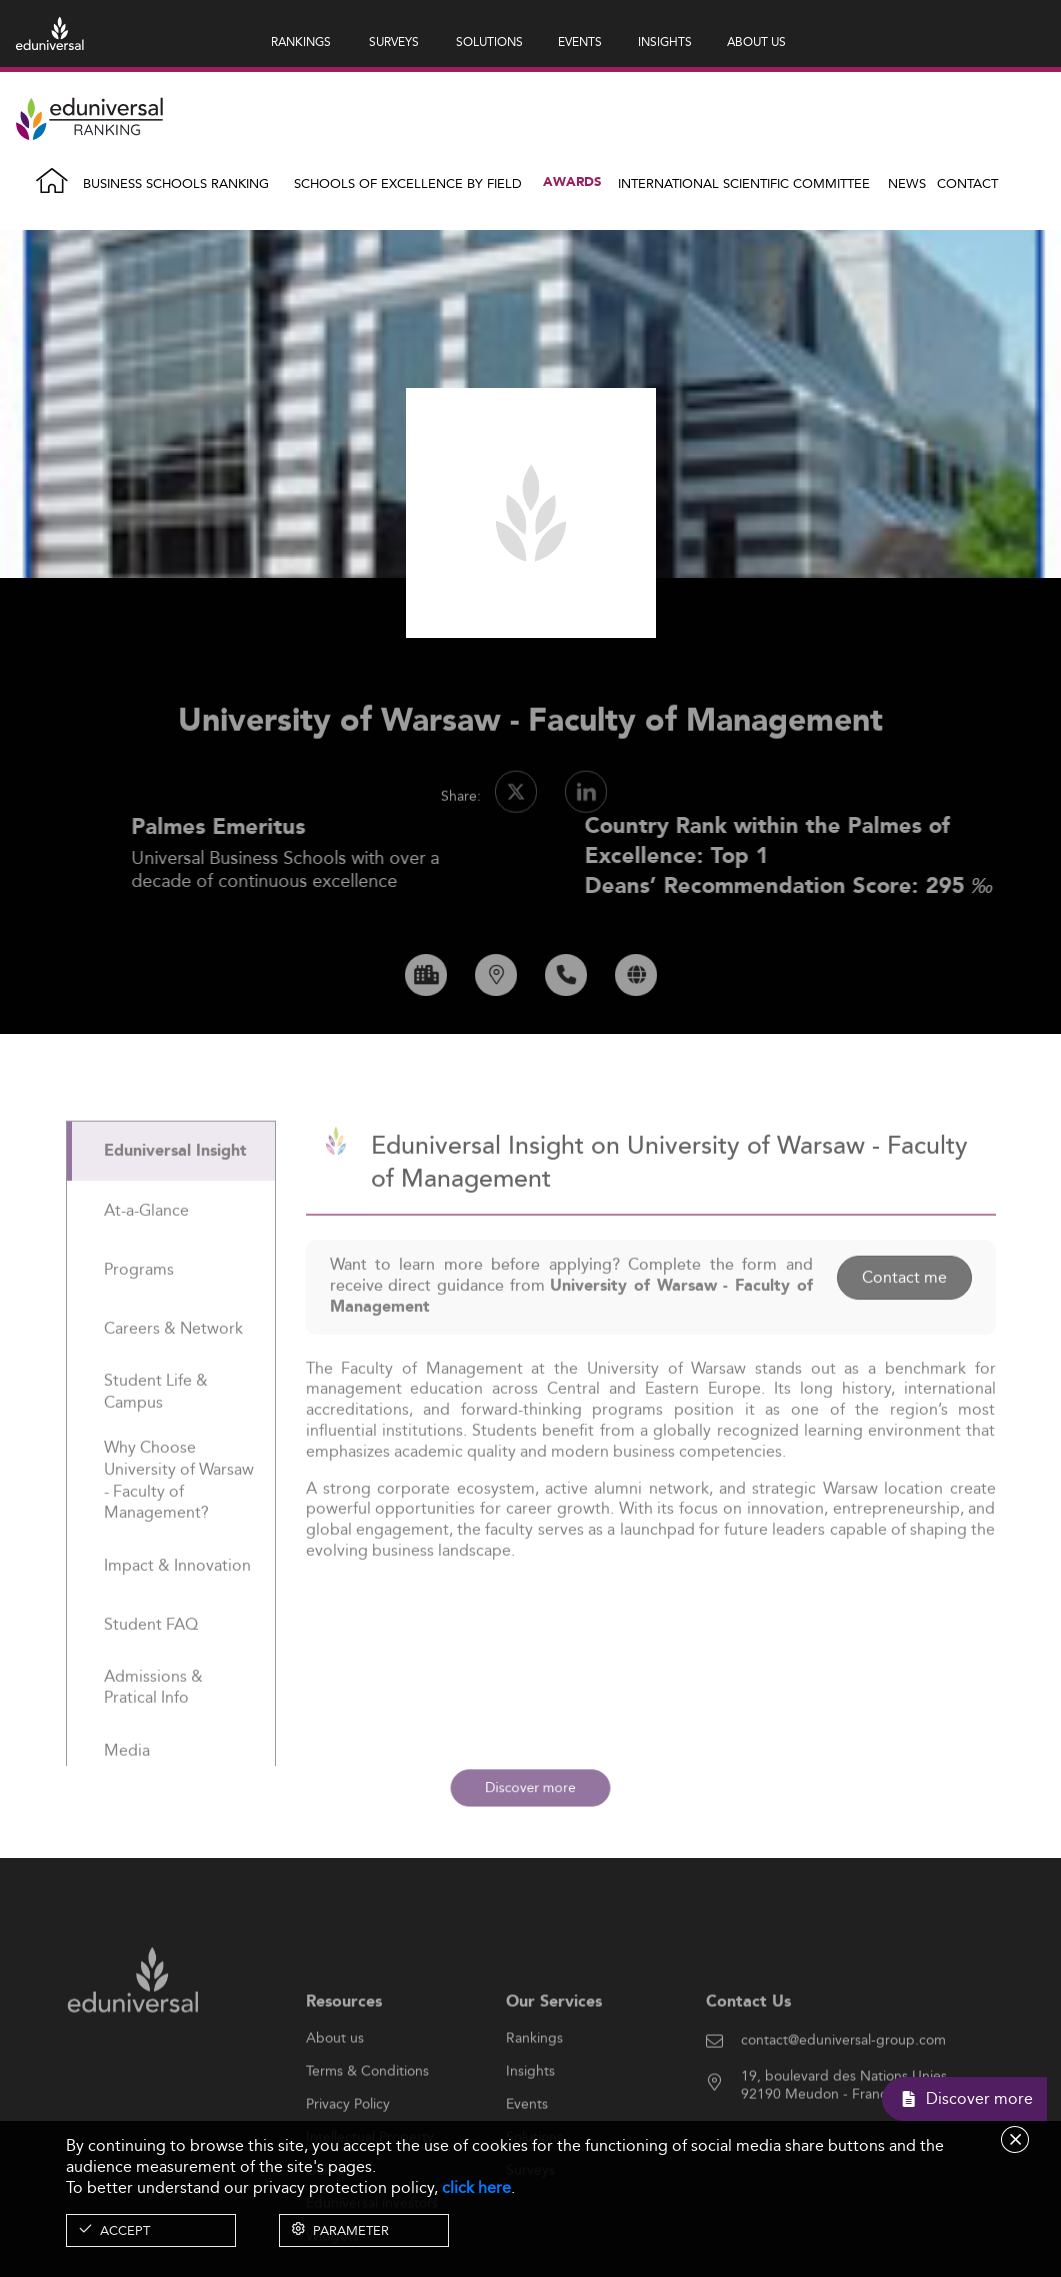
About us (335, 2085)
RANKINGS (301, 41)
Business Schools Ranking (176, 183)
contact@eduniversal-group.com (843, 2087)
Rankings (534, 2085)
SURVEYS (394, 41)
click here (476, 2187)
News (907, 183)
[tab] (171, 1198)
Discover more (530, 1787)
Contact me (904, 1324)
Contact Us (748, 2048)
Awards (572, 182)
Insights (530, 2118)
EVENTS (580, 41)
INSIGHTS (665, 41)
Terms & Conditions (367, 2118)
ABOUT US (756, 41)
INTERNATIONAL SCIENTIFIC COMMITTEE (744, 183)
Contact (967, 183)
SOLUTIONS (489, 41)
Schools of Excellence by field (408, 183)
